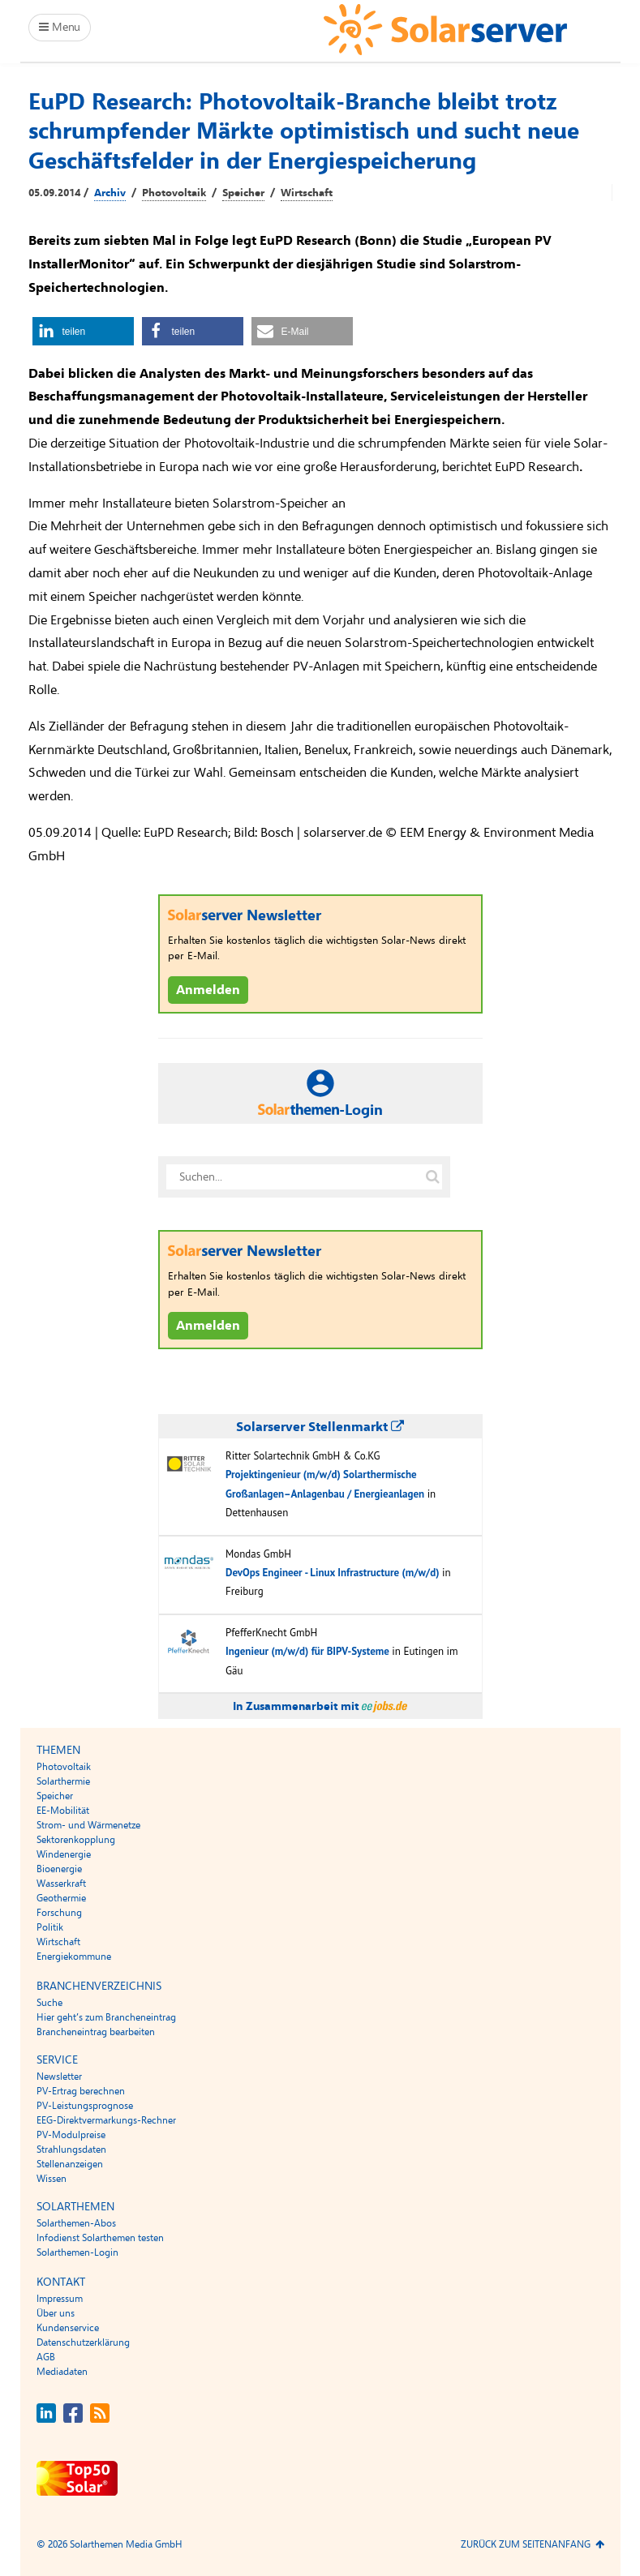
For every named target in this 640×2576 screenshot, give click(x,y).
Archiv (110, 193)
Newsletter (59, 2076)
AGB (46, 2357)
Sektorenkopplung (76, 1839)
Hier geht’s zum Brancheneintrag (106, 2017)
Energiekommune (74, 1956)
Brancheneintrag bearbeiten (96, 2031)
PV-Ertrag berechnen (81, 2091)
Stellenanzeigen (70, 2164)
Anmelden (208, 990)
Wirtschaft (307, 193)
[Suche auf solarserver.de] (433, 1176)
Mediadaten (62, 2371)
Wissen (52, 2178)
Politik (50, 1927)
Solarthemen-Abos (76, 2223)
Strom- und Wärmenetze (88, 1825)
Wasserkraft (61, 1883)
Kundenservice (68, 2327)
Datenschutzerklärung (83, 2342)
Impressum (60, 2298)
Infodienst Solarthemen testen (100, 2237)
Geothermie (61, 1898)
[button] (83, 331)
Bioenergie (59, 1868)
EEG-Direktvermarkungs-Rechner (106, 2120)
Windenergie (64, 1854)
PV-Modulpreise (71, 2134)
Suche (49, 2002)
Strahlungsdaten (71, 2149)
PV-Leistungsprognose (85, 2105)
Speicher (243, 193)
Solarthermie (63, 1781)
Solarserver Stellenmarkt (320, 1427)
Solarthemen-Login (77, 2252)
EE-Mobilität (63, 1810)
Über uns (56, 2313)
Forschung (59, 1912)
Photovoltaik (174, 193)
